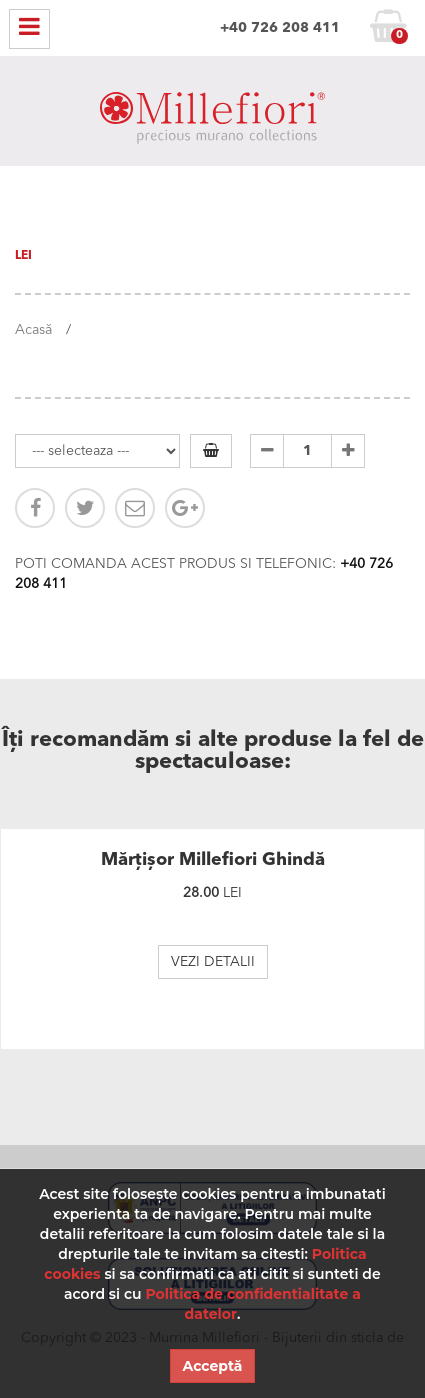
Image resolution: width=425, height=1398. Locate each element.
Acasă (33, 330)
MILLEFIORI (212, 122)
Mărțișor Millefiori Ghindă (213, 860)
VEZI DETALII (213, 962)
